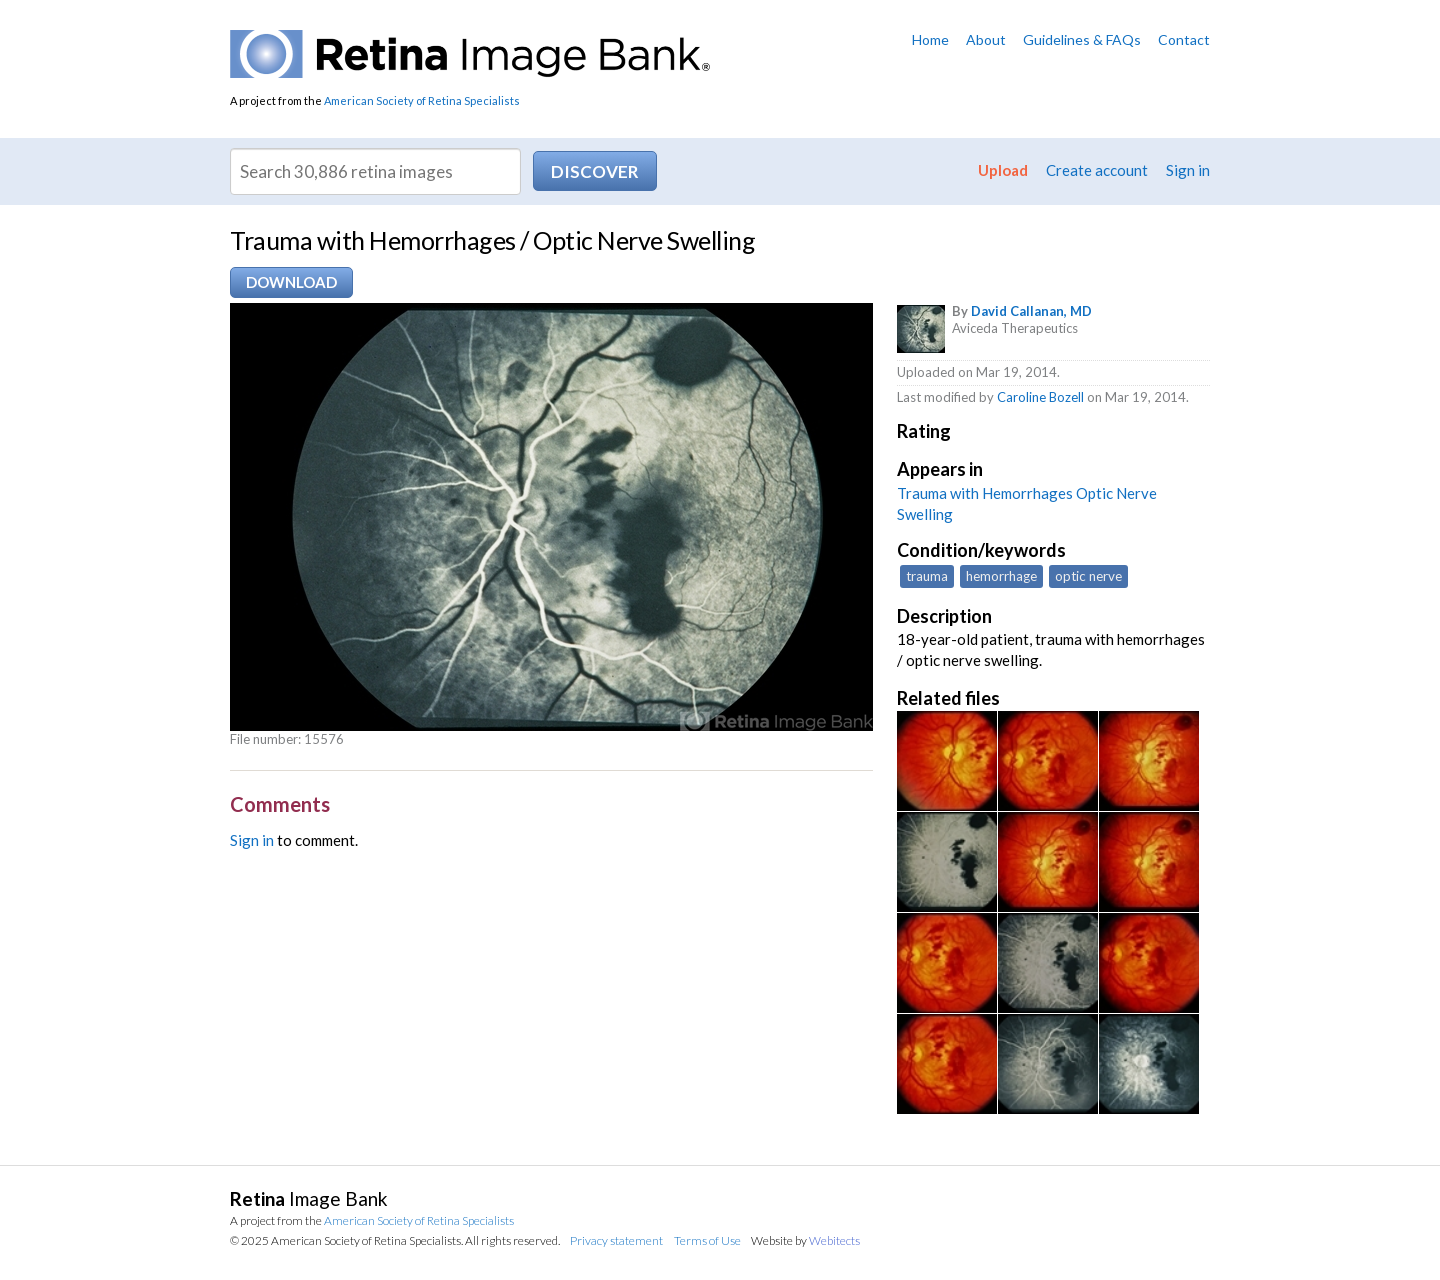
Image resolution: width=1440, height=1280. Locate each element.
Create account (1097, 170)
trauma (927, 576)
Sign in (1188, 170)
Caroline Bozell (1040, 397)
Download (291, 282)
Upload (1003, 170)
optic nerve (1088, 576)
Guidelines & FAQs (1082, 39)
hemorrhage (1001, 576)
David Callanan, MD (1031, 311)
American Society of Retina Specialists (422, 100)
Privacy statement (616, 1240)
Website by (805, 1240)
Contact (1184, 39)
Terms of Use (707, 1240)
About (986, 39)
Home (930, 39)
